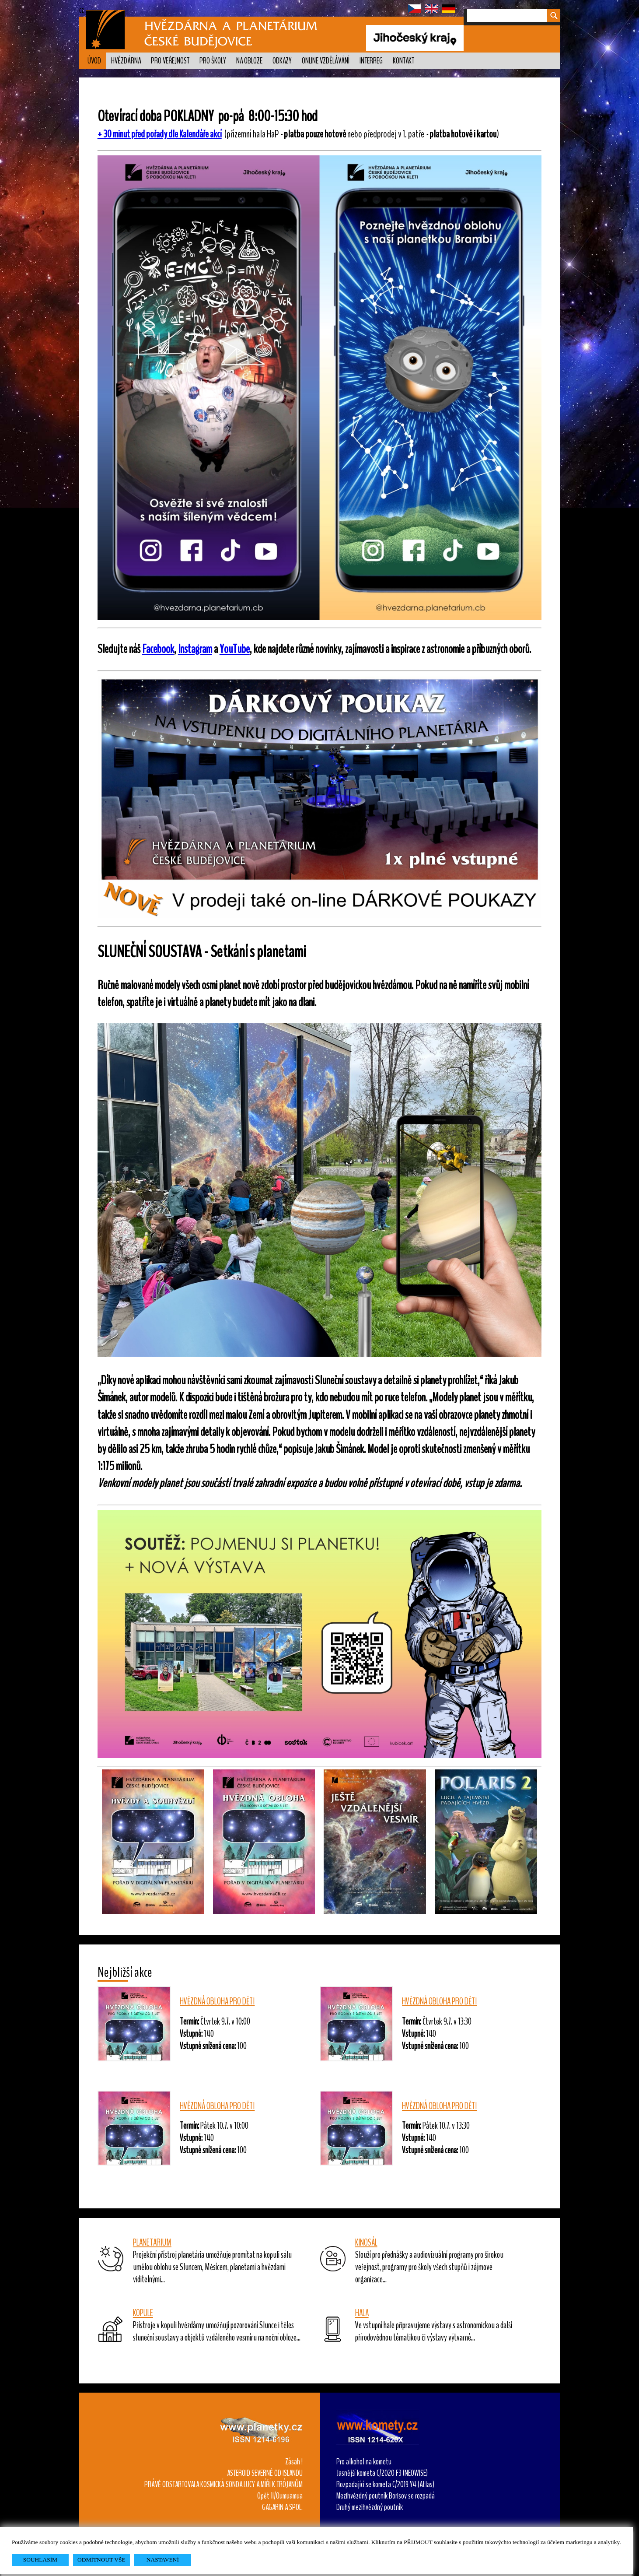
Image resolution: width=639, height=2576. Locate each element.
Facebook (158, 649)
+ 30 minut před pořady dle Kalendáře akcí (160, 134)
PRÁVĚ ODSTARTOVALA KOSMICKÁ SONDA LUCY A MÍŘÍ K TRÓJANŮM (223, 2484)
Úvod (94, 61)
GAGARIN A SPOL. (282, 2507)
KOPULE (143, 2313)
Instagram (195, 649)
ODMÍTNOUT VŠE (101, 2559)
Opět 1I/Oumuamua (280, 2496)
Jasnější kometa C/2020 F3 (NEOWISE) (382, 2473)
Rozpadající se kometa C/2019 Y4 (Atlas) (385, 2484)
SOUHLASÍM (40, 2559)
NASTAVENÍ (163, 2559)
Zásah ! (294, 2461)
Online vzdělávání (325, 61)
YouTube (235, 649)
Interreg (371, 61)
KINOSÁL (366, 2242)
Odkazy (282, 61)
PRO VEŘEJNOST (170, 61)
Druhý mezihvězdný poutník (369, 2507)
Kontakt (403, 61)
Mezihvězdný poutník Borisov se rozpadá (385, 2496)
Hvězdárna (126, 61)
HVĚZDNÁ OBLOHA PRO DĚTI (217, 2001)
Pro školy (212, 61)
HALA (362, 2313)
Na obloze (249, 61)
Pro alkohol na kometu (363, 2461)
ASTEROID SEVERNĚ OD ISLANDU (265, 2473)
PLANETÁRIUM (152, 2242)
